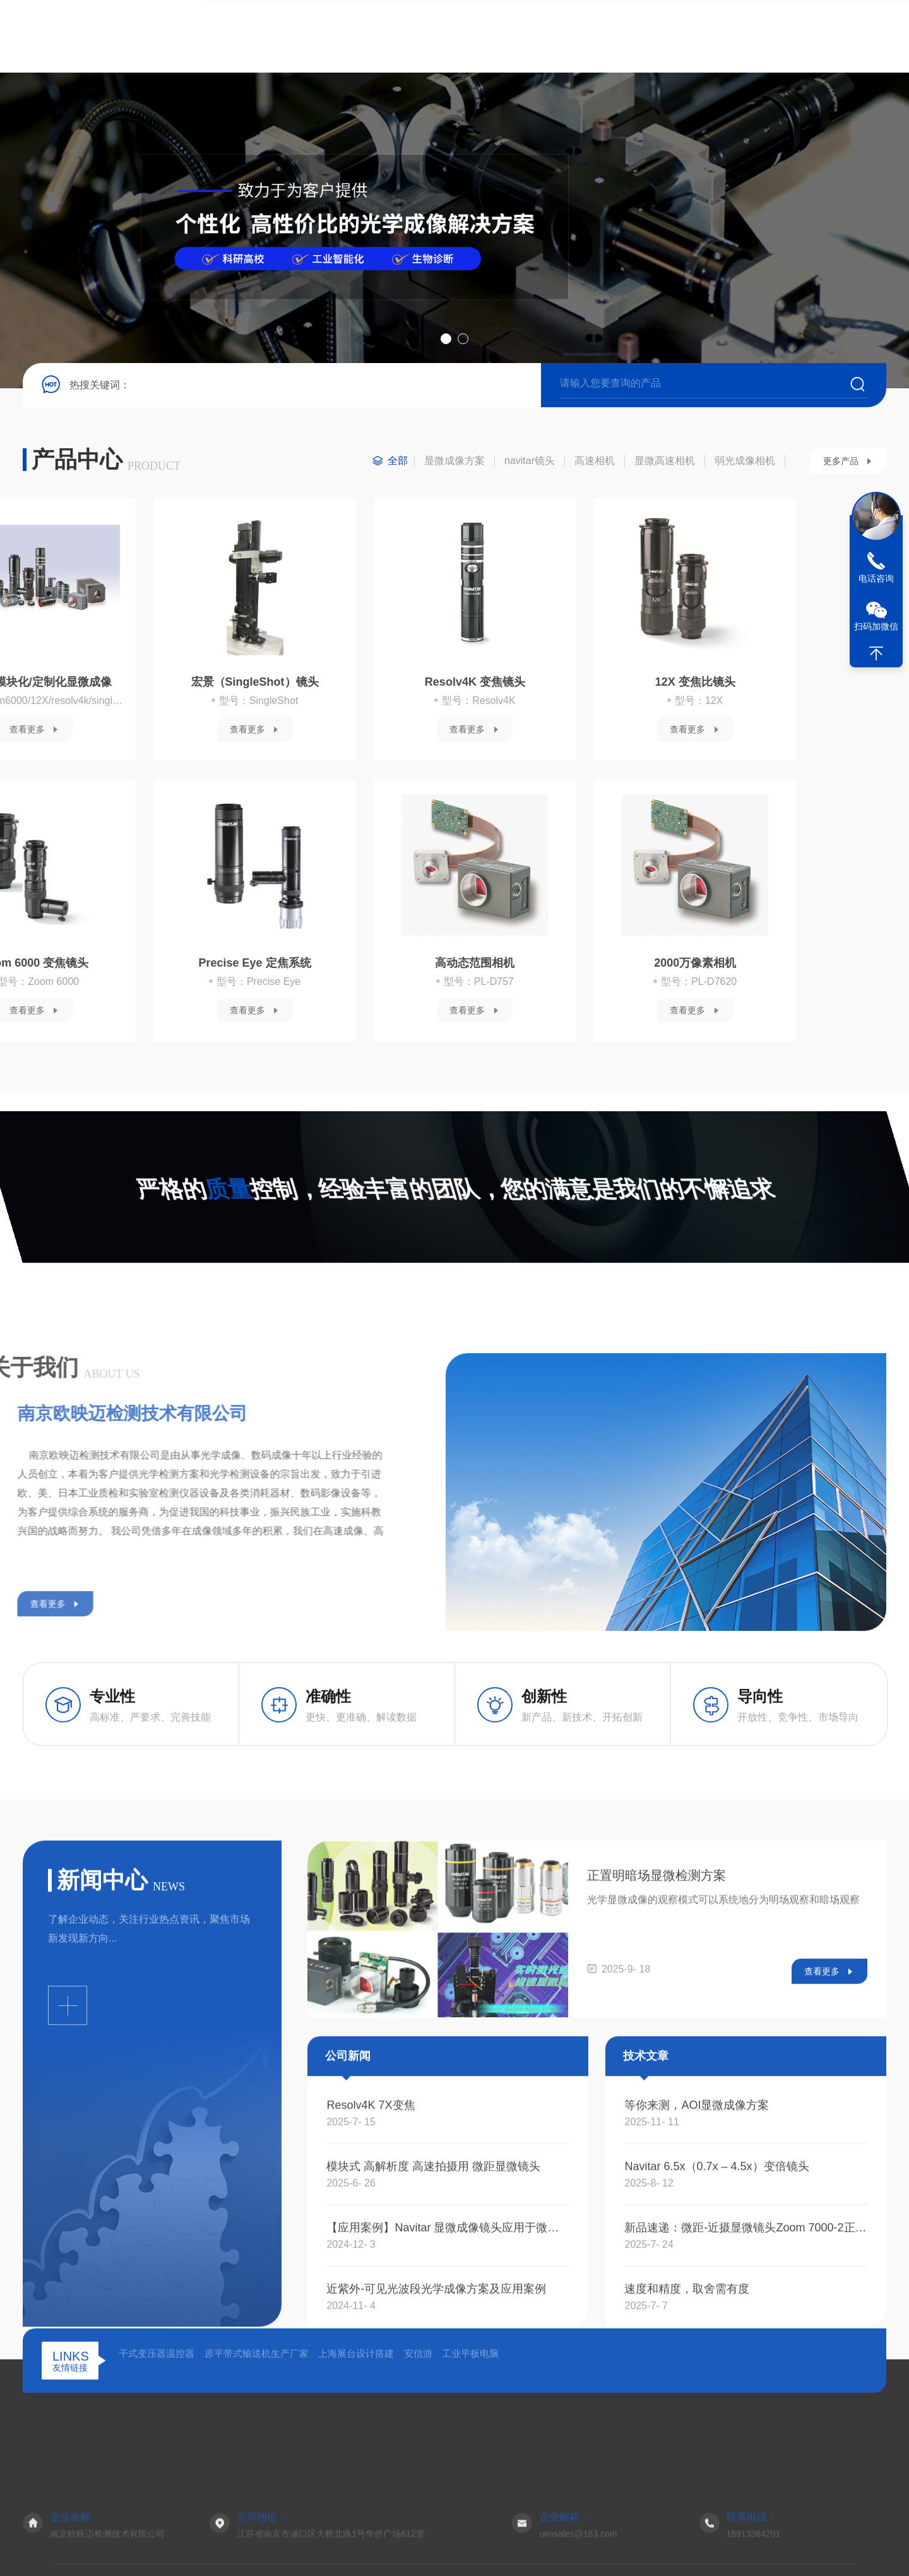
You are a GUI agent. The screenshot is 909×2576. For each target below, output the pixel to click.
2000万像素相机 (274, 966)
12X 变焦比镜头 (274, 685)
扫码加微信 (876, 626)
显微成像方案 (454, 464)
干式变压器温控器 (156, 2471)
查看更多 (46, 733)
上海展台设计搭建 (356, 2471)
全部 (398, 464)
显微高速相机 (664, 464)
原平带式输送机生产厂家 (257, 2471)
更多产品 (840, 465)
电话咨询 (876, 578)
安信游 (418, 2471)
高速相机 (594, 464)
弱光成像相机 (745, 464)
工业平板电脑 (470, 2471)
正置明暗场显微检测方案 (656, 2166)
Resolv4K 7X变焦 (370, 2396)
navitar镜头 (529, 464)
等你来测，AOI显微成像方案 (696, 2396)
